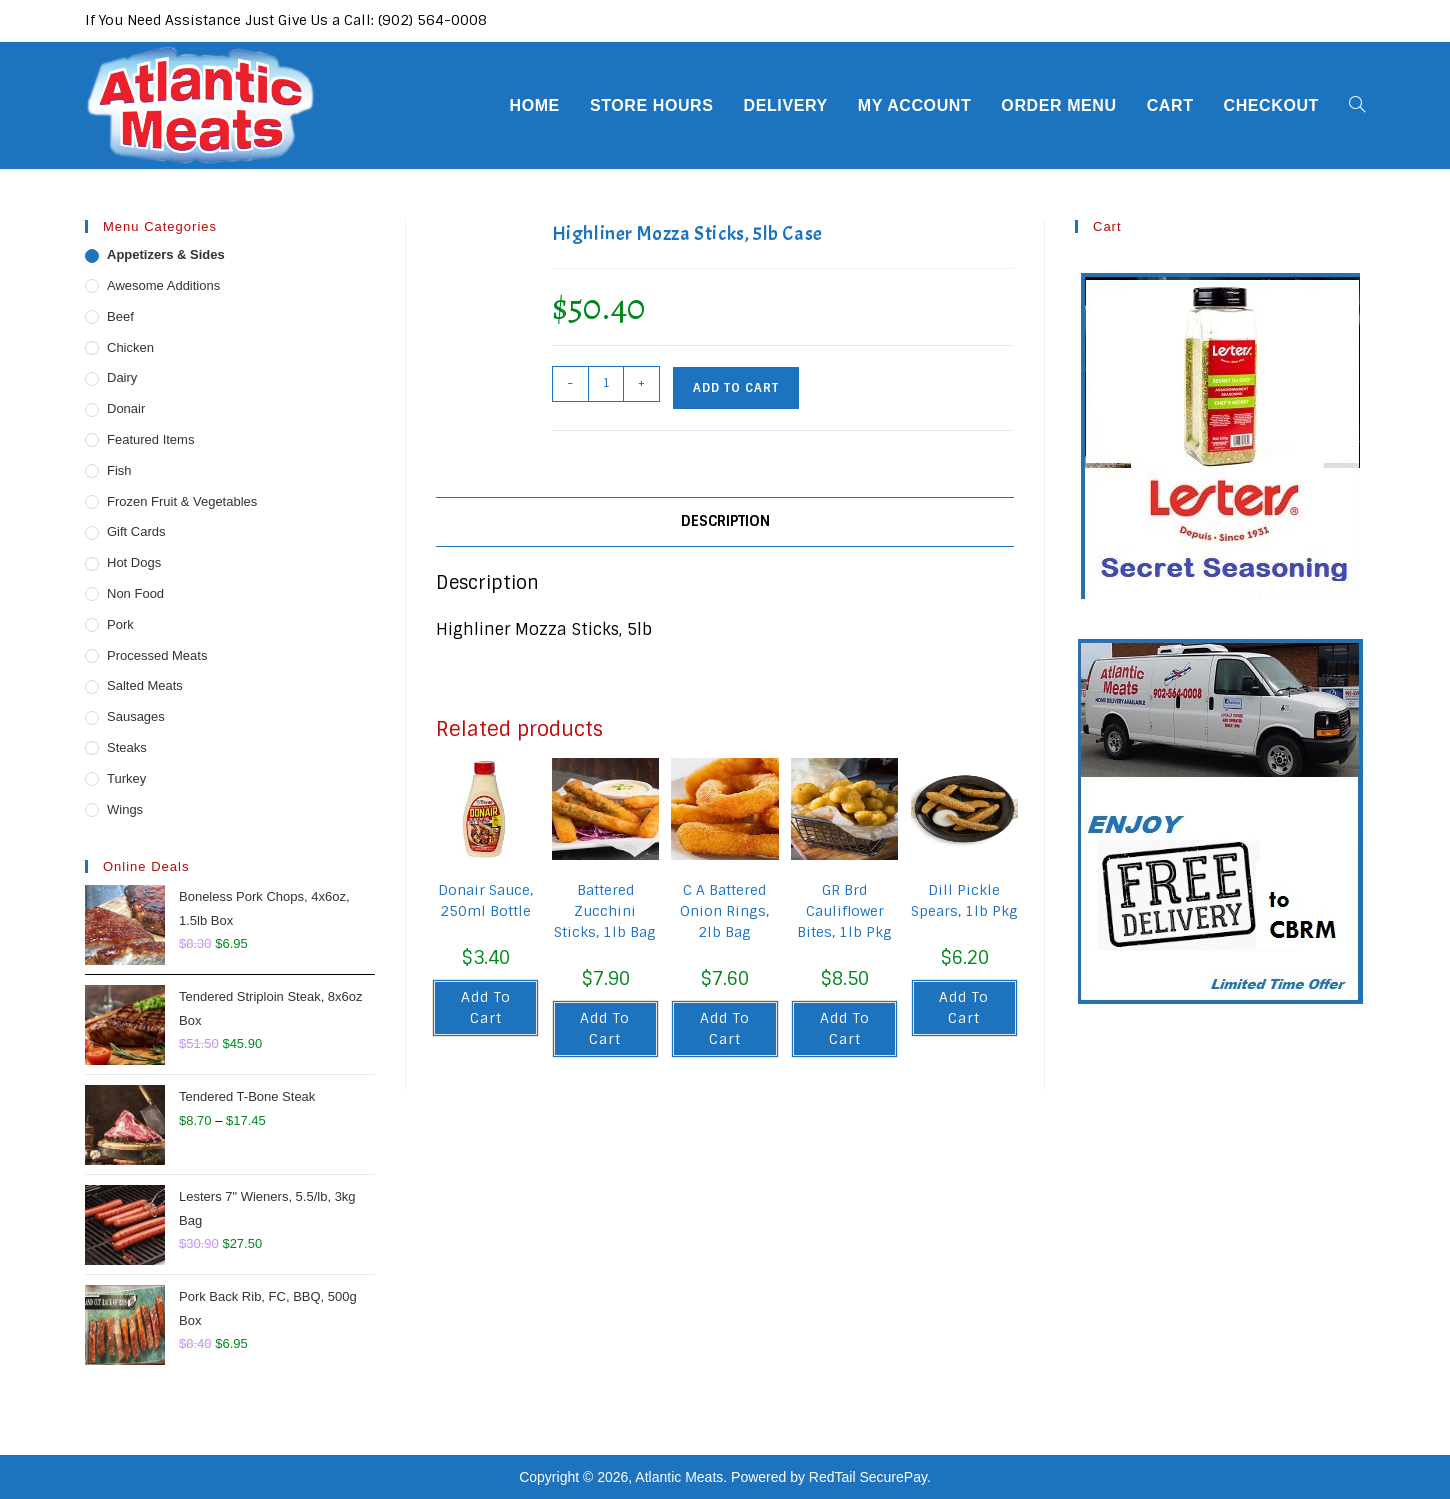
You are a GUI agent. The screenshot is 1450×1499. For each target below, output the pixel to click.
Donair (126, 408)
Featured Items (150, 439)
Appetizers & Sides (166, 254)
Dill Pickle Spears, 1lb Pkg (964, 900)
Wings (125, 809)
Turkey (126, 778)
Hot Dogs (134, 562)
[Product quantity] (606, 384)
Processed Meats (157, 655)
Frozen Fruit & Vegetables (182, 501)
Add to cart (736, 388)
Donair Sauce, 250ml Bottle (485, 900)
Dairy (122, 377)
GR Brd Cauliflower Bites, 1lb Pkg (844, 911)
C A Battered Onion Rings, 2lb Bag (724, 911)
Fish (119, 470)
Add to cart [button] (486, 1007)
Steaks (127, 747)
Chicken (130, 347)
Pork (120, 624)
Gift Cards (136, 531)
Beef (120, 316)
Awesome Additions (163, 285)
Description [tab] (725, 521)
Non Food (135, 593)
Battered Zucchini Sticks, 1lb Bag (605, 911)
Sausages (136, 716)
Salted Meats (145, 685)
